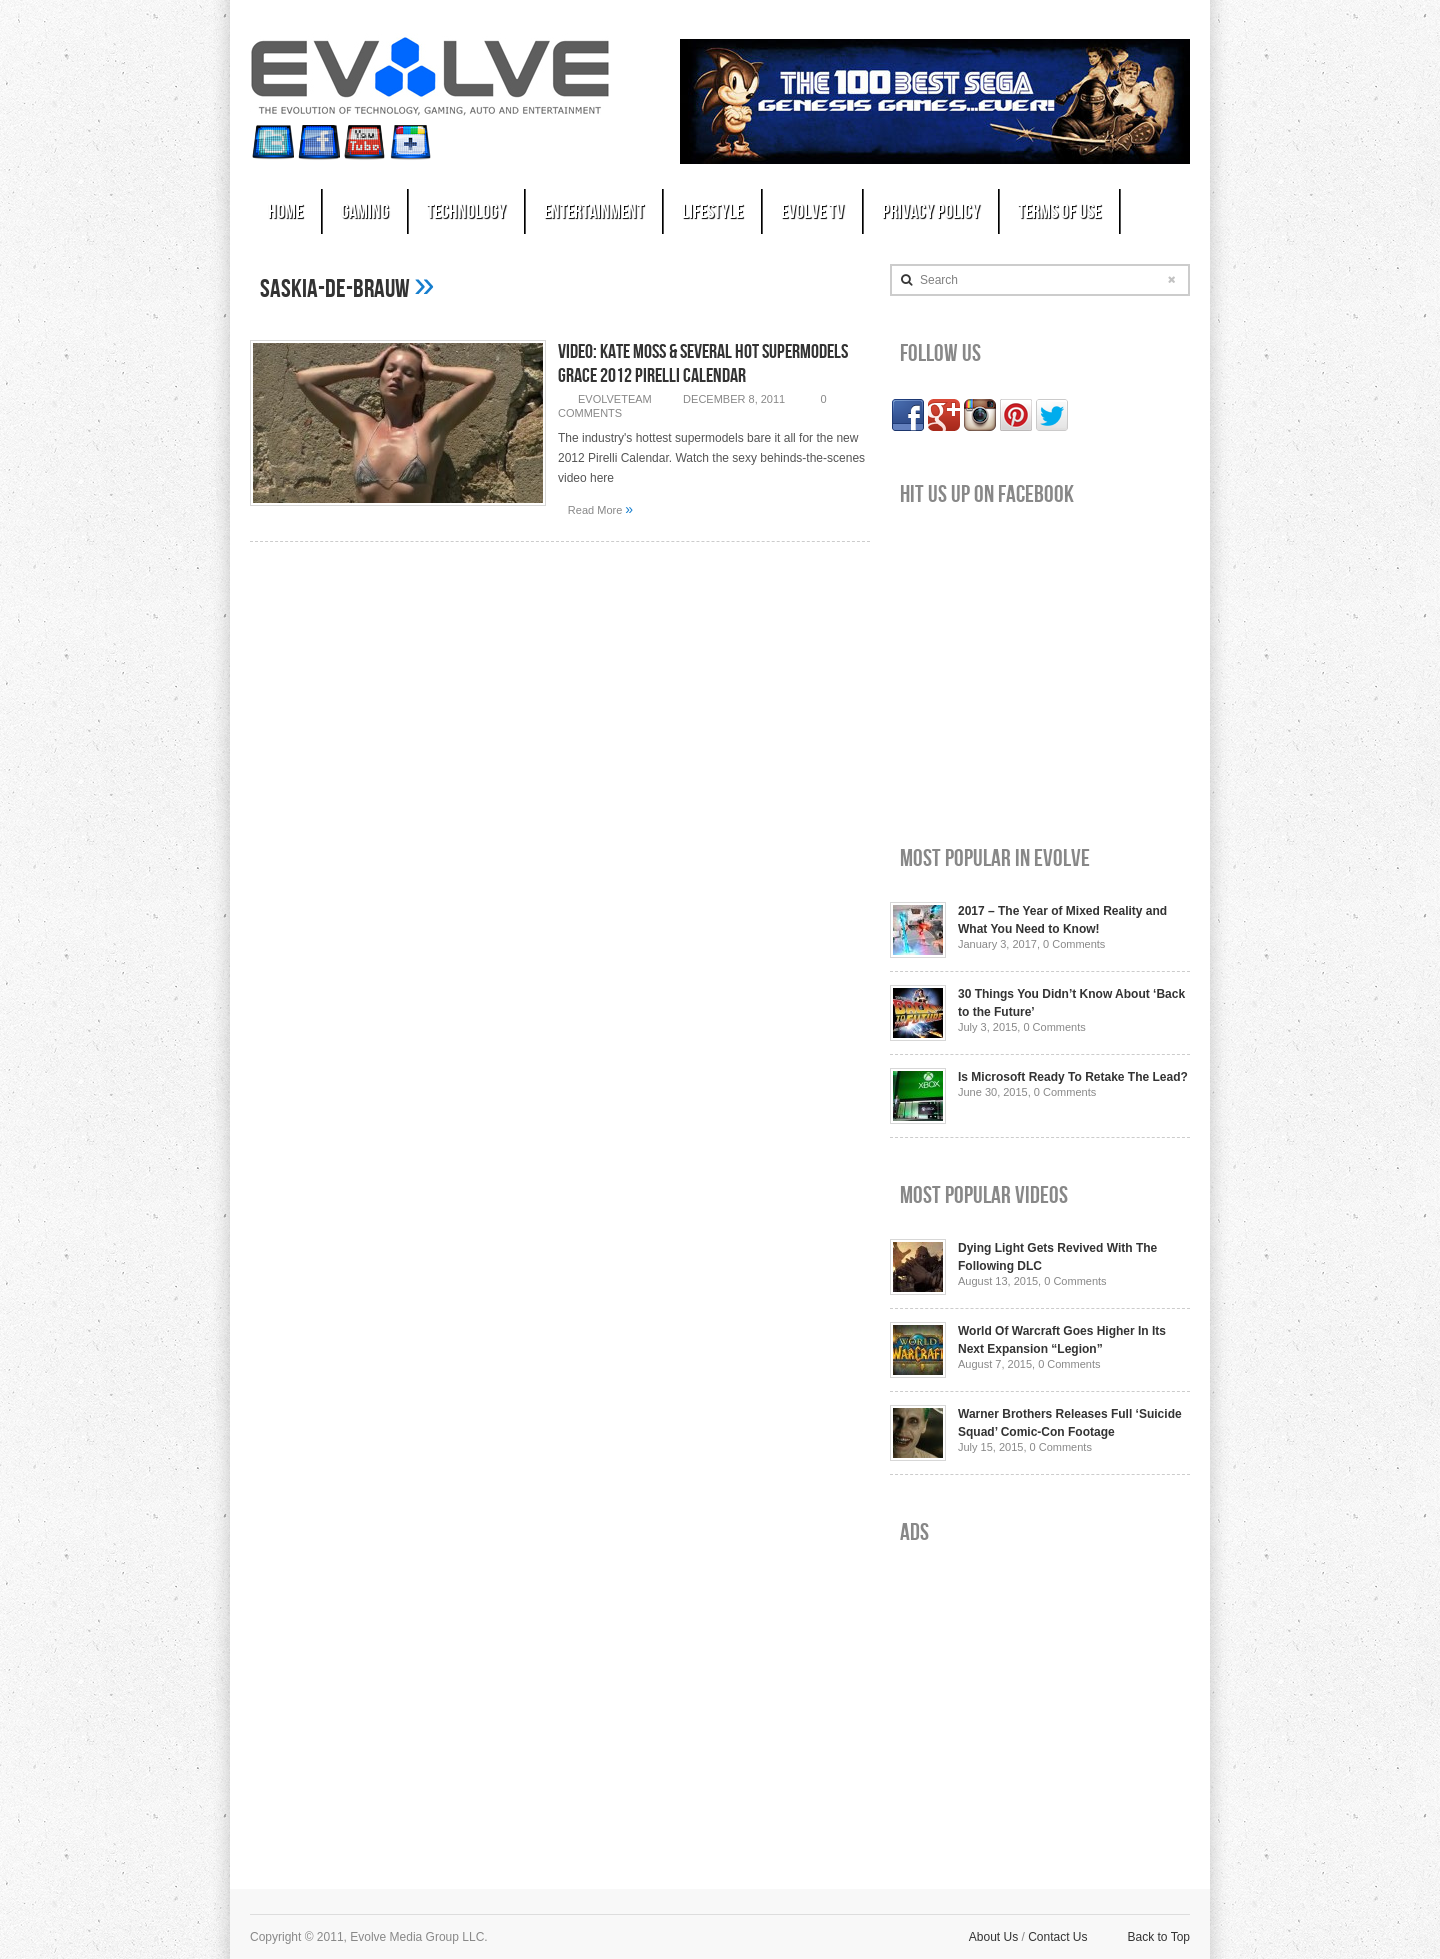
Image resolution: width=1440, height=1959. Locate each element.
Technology (466, 212)
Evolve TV (812, 212)
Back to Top (1159, 1937)
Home (285, 212)
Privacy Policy (931, 212)
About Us (993, 1937)
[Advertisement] (1040, 1701)
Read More (600, 509)
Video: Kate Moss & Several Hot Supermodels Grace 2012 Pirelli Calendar (703, 364)
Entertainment (594, 212)
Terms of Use (1059, 212)
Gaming (365, 212)
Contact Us (1057, 1937)
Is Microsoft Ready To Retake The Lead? (1073, 1077)
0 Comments (1074, 944)
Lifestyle (712, 212)
